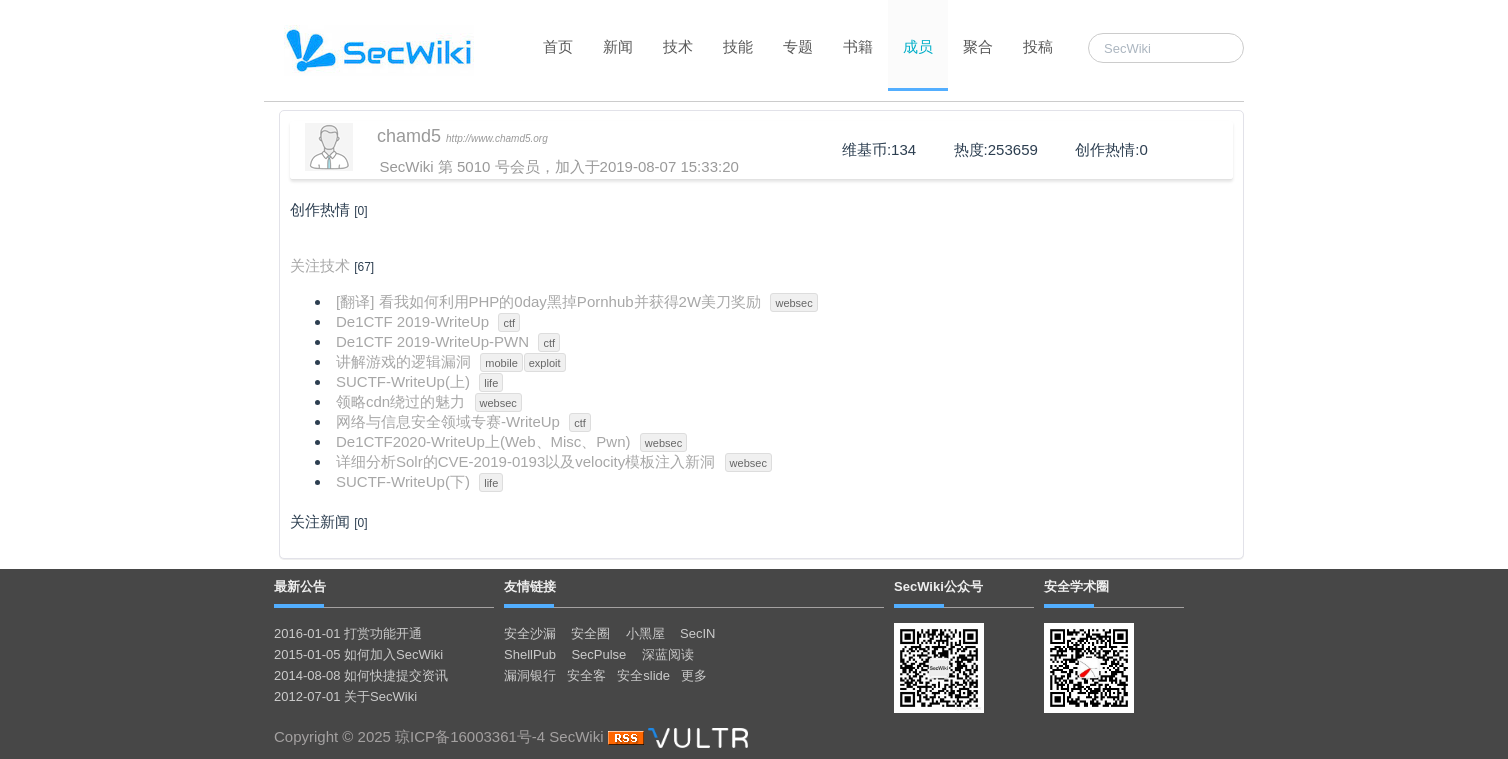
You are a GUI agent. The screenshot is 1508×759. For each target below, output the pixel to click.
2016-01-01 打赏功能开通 (348, 633)
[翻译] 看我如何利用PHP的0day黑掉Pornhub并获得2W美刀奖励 (548, 301)
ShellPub (530, 654)
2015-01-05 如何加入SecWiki (358, 654)
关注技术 (320, 265)
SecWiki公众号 (938, 586)
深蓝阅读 (668, 654)
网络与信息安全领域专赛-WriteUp (448, 421)
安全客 (586, 675)
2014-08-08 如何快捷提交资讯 (361, 675)
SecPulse (598, 654)
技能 (738, 46)
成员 (918, 46)
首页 (558, 46)
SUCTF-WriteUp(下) (403, 481)
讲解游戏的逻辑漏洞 (403, 361)
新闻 (618, 46)
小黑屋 (645, 633)
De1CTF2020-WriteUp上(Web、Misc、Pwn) (483, 441)
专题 (798, 46)
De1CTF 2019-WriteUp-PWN (432, 341)
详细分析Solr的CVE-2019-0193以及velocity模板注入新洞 (525, 461)
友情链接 (530, 586)
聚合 (978, 46)
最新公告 (300, 586)
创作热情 (320, 209)
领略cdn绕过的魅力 (400, 401)
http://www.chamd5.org (497, 138)
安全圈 (590, 633)
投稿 (1038, 46)
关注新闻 (320, 521)
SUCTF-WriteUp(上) (403, 381)
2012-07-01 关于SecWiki (345, 696)
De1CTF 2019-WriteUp (412, 321)
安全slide (643, 675)
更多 (694, 675)
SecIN (697, 633)
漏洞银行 (530, 675)
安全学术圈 (1076, 586)
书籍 (858, 46)
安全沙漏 (530, 633)
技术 (678, 46)
